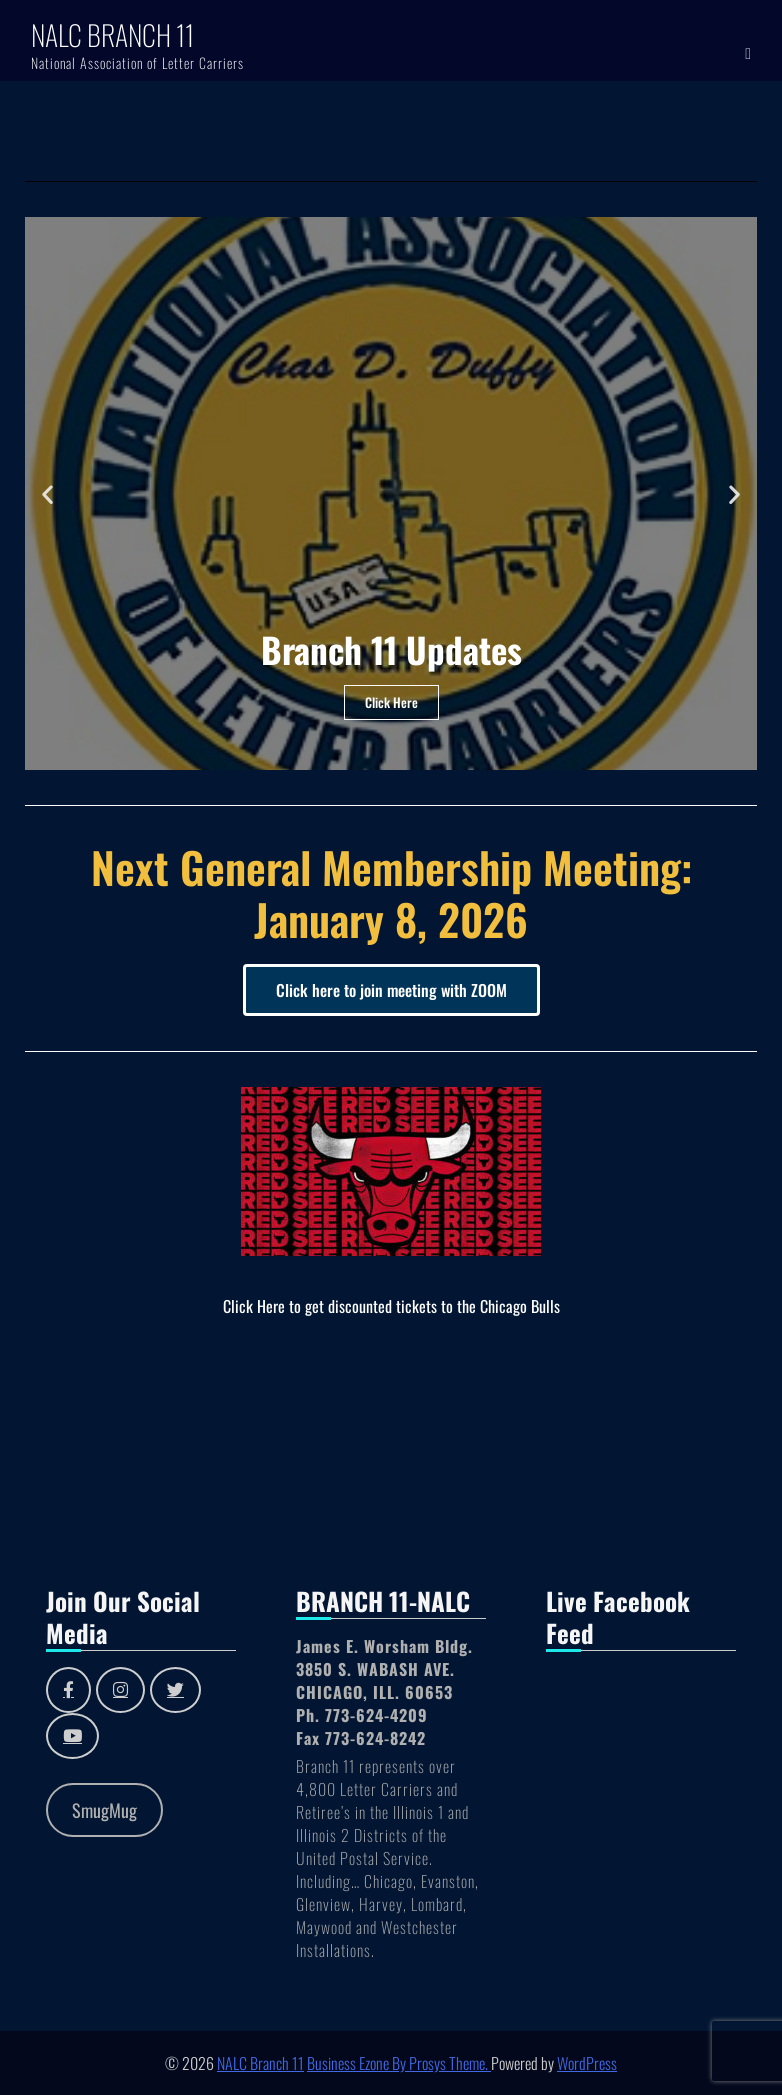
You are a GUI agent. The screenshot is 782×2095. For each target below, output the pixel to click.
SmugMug (104, 1810)
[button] (47, 493)
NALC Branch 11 (112, 34)
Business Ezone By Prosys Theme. (399, 2063)
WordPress (587, 2063)
